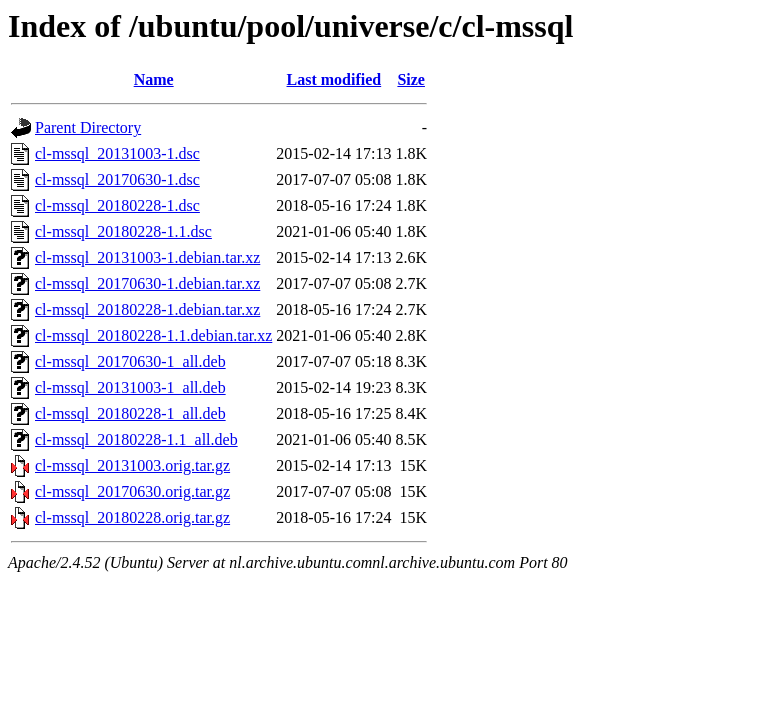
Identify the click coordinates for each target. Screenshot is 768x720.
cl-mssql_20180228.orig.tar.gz (132, 517)
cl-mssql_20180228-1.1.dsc (123, 231)
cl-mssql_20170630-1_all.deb (130, 361)
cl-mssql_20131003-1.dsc (117, 153)
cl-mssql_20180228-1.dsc (117, 205)
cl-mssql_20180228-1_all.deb (130, 413)
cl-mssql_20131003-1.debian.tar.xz (147, 257)
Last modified (334, 79)
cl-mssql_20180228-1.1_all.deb (136, 439)
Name (154, 79)
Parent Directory (88, 127)
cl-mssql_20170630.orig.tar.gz (132, 491)
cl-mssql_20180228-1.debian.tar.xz (147, 309)
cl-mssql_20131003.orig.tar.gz (132, 465)
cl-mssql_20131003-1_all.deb (130, 387)
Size (411, 79)
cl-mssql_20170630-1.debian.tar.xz (147, 283)
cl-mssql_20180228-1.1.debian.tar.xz (153, 335)
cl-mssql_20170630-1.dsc (117, 179)
